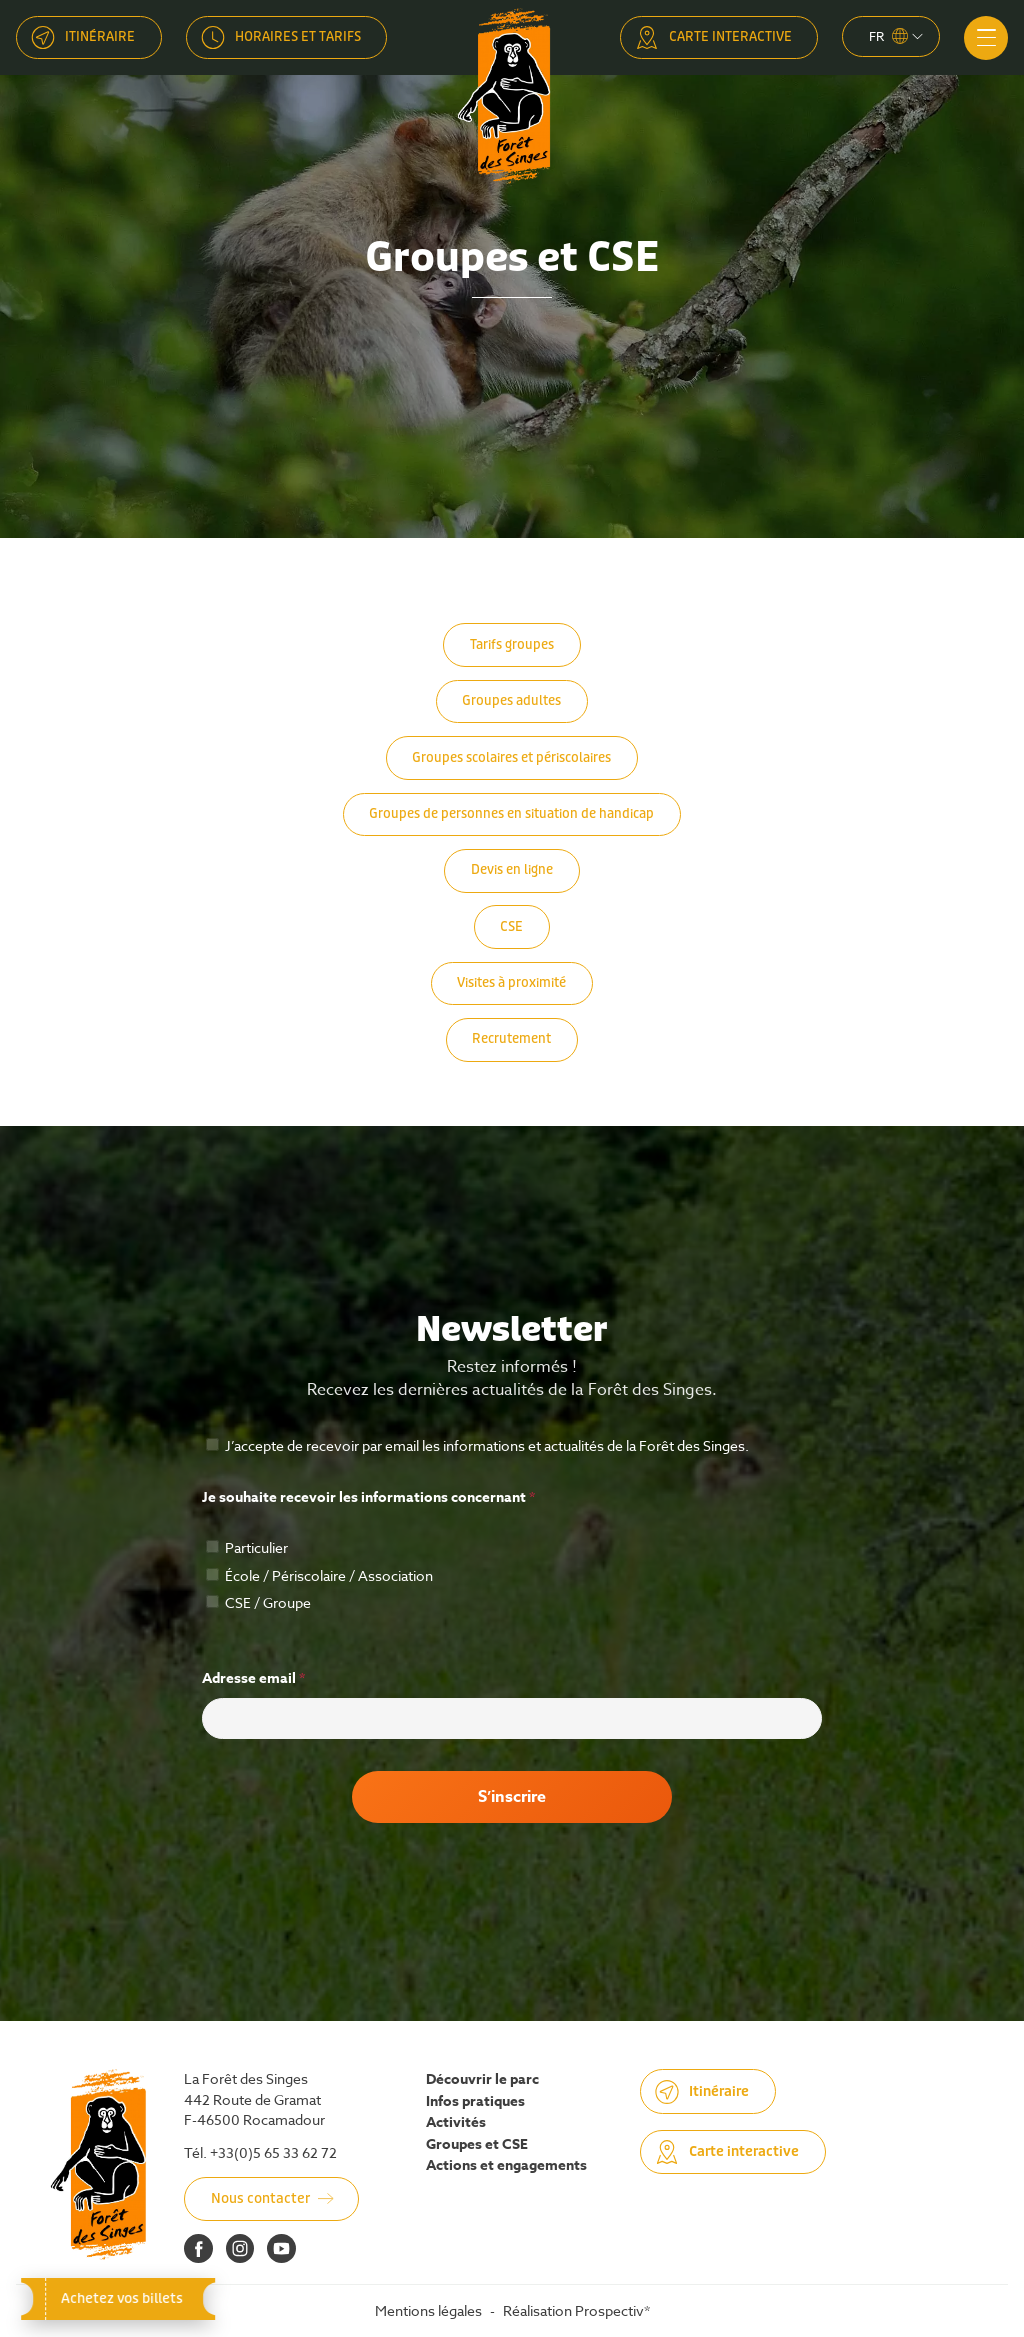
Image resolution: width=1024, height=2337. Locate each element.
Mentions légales (428, 2310)
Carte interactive (730, 36)
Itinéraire (100, 36)
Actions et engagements (506, 2166)
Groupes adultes (511, 700)
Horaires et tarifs (298, 36)
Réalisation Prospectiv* (576, 2310)
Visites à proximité (511, 982)
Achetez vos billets (118, 2298)
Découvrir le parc (482, 2080)
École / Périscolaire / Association (319, 1575)
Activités (456, 2123)
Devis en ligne (512, 869)
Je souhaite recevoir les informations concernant (368, 1497)
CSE (511, 926)
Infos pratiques (475, 2102)
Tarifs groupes (512, 644)
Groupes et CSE (477, 2145)
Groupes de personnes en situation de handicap (511, 813)
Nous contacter (260, 2198)
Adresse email (253, 1678)
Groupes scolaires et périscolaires (511, 757)
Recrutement (511, 1038)
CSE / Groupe (258, 1602)
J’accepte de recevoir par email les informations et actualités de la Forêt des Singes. (477, 1445)
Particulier (247, 1547)
